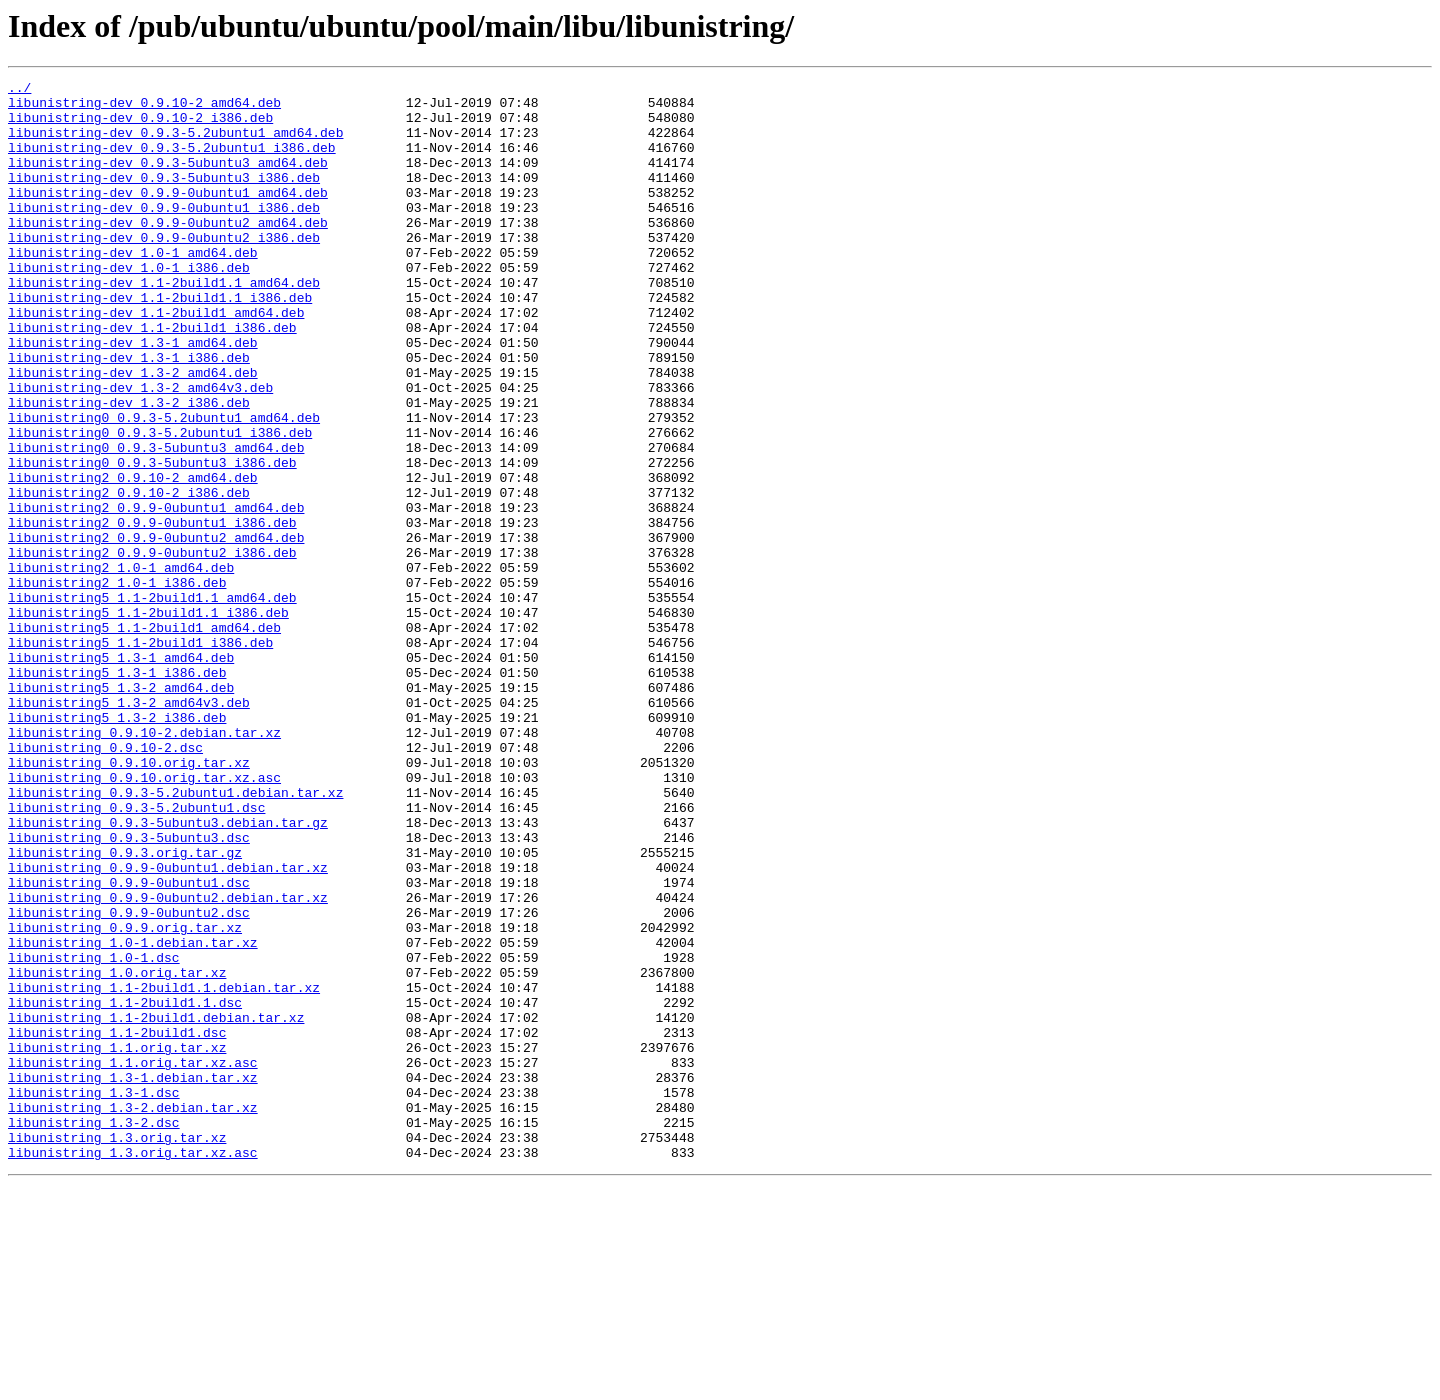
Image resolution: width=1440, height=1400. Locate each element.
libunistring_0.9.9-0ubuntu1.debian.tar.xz (168, 1026)
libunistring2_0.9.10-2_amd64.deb (133, 558)
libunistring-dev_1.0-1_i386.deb (129, 306)
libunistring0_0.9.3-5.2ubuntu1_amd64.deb (164, 486)
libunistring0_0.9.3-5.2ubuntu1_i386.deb (160, 504)
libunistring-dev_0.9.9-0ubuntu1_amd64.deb (168, 216)
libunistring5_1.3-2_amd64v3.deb (129, 828)
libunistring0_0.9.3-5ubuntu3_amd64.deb (156, 522)
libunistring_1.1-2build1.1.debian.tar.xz (164, 1170)
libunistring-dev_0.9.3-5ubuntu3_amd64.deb (168, 180)
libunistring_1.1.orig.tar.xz (117, 1242)
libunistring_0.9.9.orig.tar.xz (125, 1098)
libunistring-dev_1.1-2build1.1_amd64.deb (164, 324)
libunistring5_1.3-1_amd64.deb (121, 774)
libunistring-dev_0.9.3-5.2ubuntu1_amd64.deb (175, 144)
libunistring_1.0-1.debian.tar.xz (133, 1116)
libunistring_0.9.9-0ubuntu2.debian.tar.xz (168, 1062)
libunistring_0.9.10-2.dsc (105, 882)
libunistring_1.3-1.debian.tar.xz (133, 1278)
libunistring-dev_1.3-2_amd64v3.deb (140, 450)
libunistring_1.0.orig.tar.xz (117, 1152)
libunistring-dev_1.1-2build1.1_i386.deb (160, 342)
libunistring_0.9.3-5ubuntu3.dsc (129, 990)
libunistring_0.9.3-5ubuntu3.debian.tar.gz (168, 972)
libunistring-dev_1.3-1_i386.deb (129, 414)
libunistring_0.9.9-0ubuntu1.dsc (129, 1044)
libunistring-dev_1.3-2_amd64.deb (133, 432)
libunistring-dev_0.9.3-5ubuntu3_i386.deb (164, 198)
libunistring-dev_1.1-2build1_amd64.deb (156, 360)
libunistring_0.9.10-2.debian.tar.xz (144, 864)
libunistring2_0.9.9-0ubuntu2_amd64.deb (156, 630)
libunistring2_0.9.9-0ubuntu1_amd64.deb (156, 594)
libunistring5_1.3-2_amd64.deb (121, 810)
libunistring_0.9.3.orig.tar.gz (125, 1008)
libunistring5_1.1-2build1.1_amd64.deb (152, 702)
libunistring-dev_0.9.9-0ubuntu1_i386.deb (164, 234)
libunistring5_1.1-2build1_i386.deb (140, 756)
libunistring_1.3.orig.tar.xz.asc (133, 1368)
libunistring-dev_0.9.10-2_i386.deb (140, 126)
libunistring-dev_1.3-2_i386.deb (129, 468)
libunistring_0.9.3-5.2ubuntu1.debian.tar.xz (175, 936)
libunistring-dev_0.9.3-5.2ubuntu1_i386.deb (172, 162)
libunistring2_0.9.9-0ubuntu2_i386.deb (152, 648)
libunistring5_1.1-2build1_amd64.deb (144, 738)
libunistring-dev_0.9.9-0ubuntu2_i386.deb (164, 270)
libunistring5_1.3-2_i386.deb (117, 846)
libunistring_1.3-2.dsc (94, 1332)
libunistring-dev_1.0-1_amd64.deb (133, 288)
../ (19, 90)
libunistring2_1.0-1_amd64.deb (121, 666)
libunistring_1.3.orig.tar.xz (117, 1350)
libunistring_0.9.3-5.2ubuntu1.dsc (136, 954)
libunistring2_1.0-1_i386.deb (117, 684)
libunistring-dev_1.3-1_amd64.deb (133, 396)
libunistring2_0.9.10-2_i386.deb (129, 576)
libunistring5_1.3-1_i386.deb (117, 792)
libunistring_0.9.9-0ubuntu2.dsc (129, 1080)
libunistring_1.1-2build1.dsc (117, 1224)
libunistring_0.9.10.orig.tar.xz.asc (144, 918)
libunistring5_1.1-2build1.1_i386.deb (148, 720)
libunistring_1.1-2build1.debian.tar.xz (156, 1206)
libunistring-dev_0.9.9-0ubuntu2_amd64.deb (168, 252)
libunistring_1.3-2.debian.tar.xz (133, 1314)
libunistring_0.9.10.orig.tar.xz (129, 900)
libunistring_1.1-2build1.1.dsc (125, 1188)
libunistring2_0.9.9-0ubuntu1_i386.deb (152, 612)
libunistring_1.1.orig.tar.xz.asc (133, 1260)
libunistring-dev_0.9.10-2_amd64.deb (144, 108)
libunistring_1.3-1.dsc (94, 1296)
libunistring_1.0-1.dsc (94, 1134)
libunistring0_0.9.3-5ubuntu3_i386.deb (152, 540)
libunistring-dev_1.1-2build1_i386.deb (152, 378)
